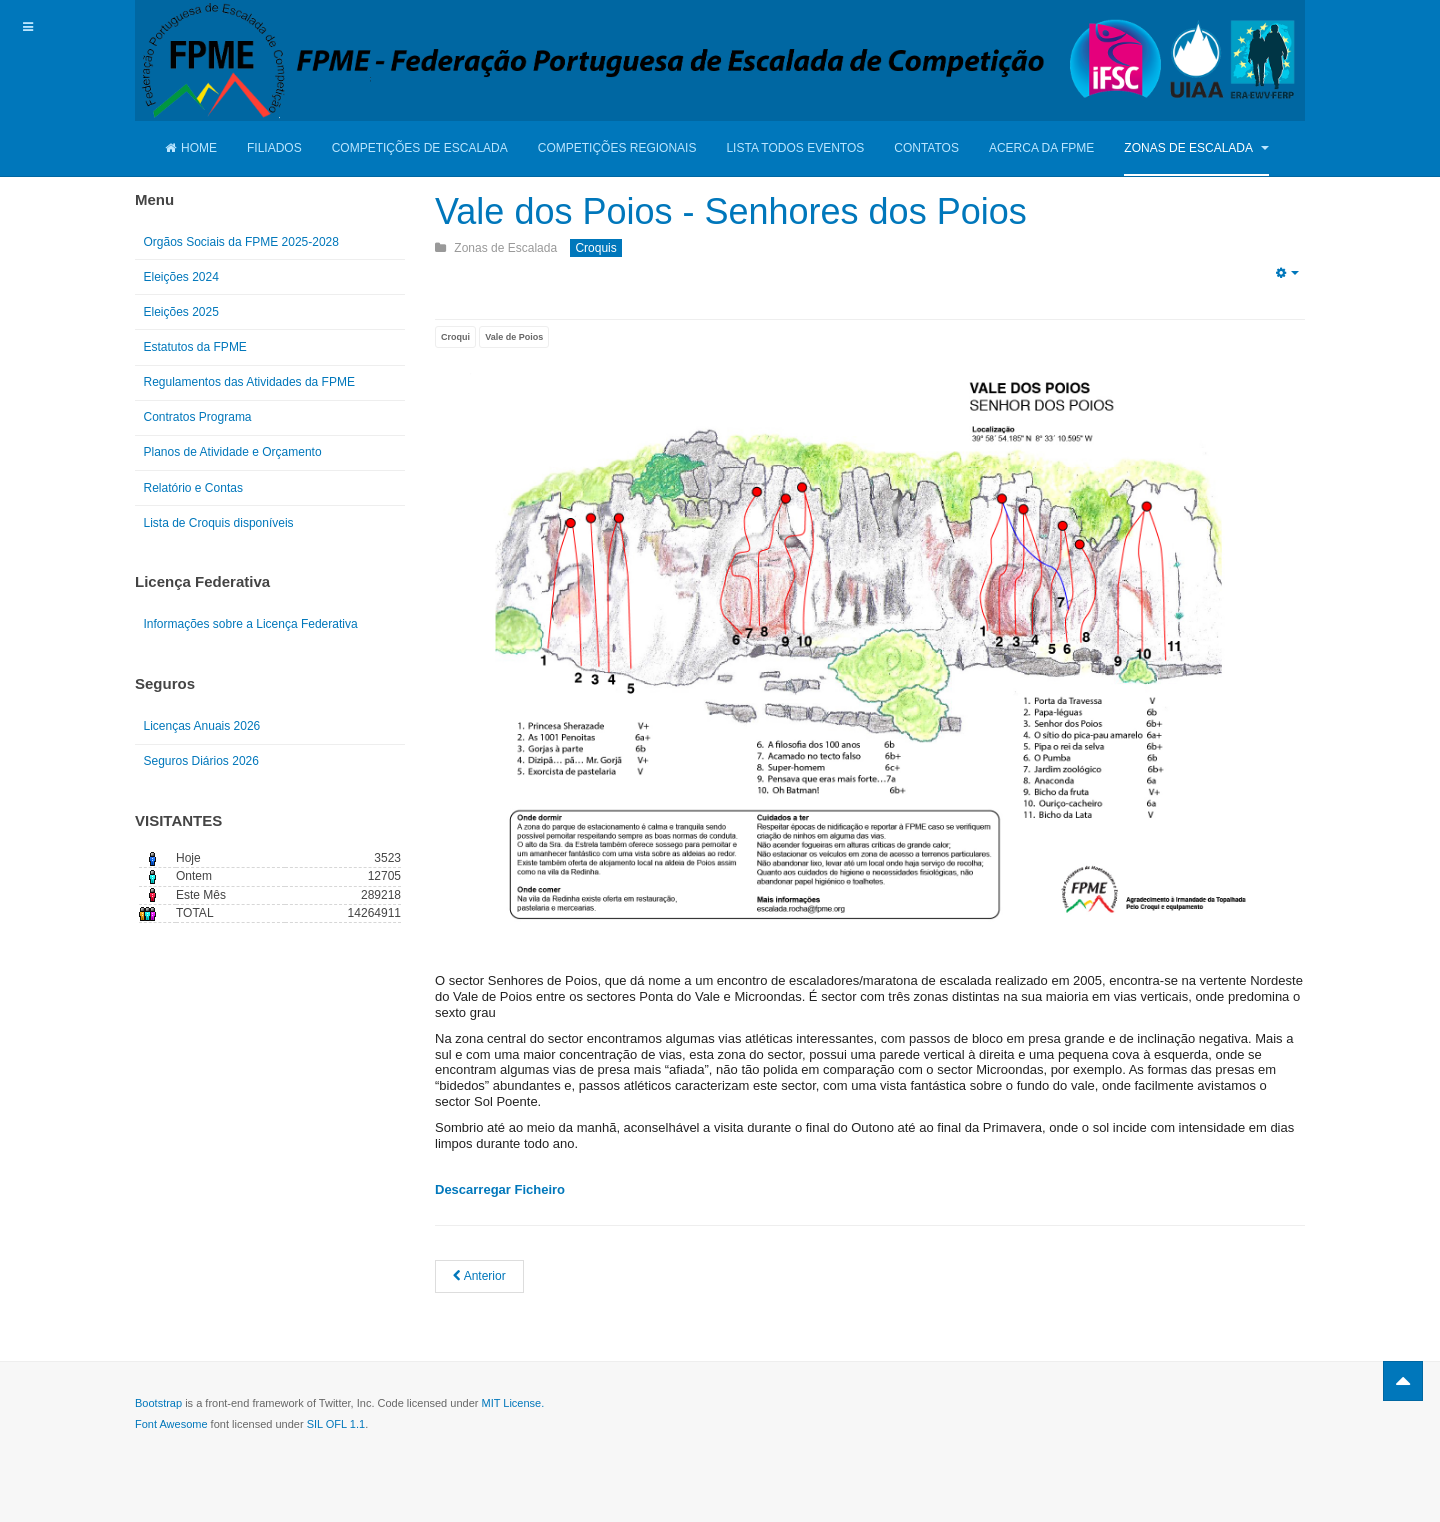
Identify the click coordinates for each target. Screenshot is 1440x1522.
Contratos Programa (198, 417)
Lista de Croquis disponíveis (219, 523)
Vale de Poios (514, 337)
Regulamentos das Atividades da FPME (249, 382)
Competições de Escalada (420, 148)
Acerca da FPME (1041, 148)
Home (191, 148)
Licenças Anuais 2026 (202, 726)
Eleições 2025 (181, 312)
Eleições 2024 (181, 277)
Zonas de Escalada (1196, 148)
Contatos (926, 148)
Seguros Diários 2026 (201, 761)
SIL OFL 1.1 (336, 1424)
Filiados (274, 148)
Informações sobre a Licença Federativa (251, 624)
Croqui (455, 337)
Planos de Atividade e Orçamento (233, 452)
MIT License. (512, 1403)
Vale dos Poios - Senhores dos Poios (731, 211)
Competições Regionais (617, 148)
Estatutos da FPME (195, 347)
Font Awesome (171, 1424)
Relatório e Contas (193, 488)
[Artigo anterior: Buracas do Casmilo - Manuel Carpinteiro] (479, 1276)
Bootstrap (158, 1403)
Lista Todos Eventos (795, 148)
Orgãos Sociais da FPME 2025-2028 (241, 242)
